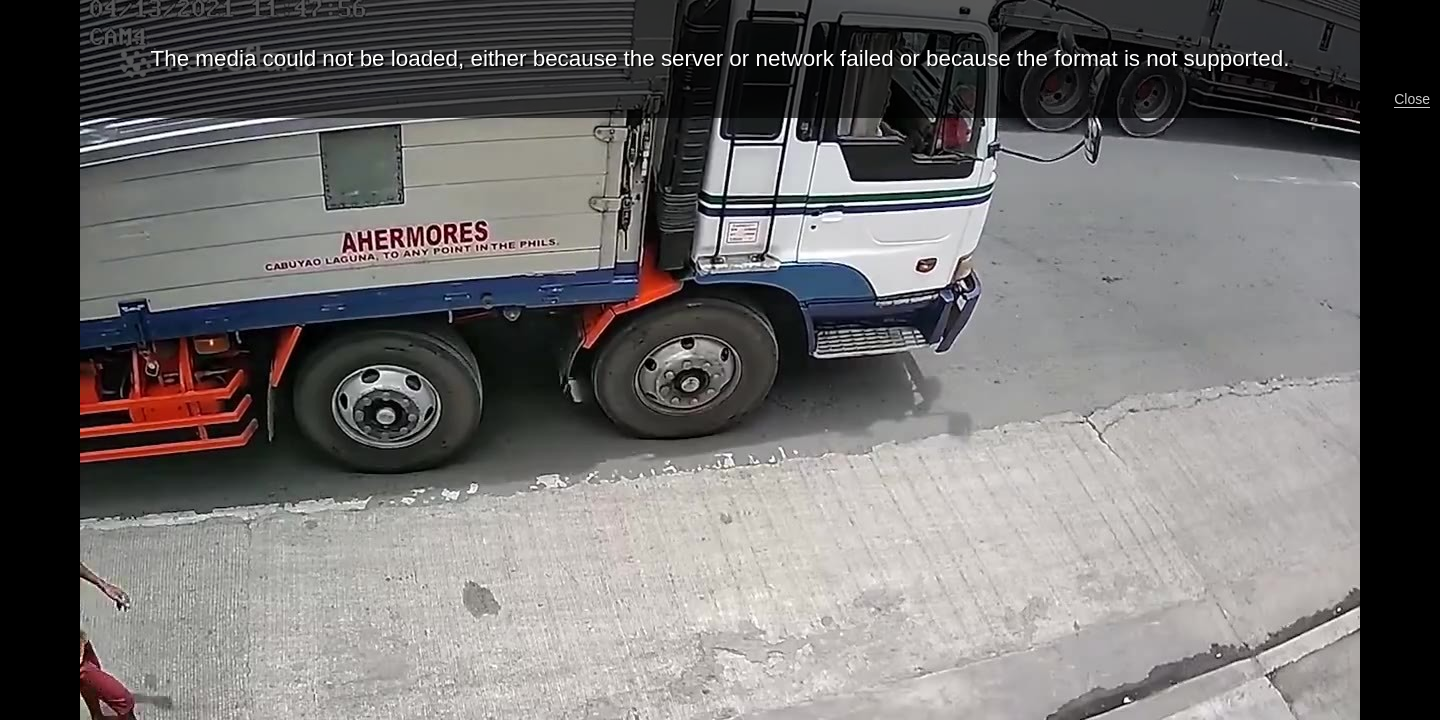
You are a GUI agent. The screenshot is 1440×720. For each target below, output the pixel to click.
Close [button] (1412, 99)
